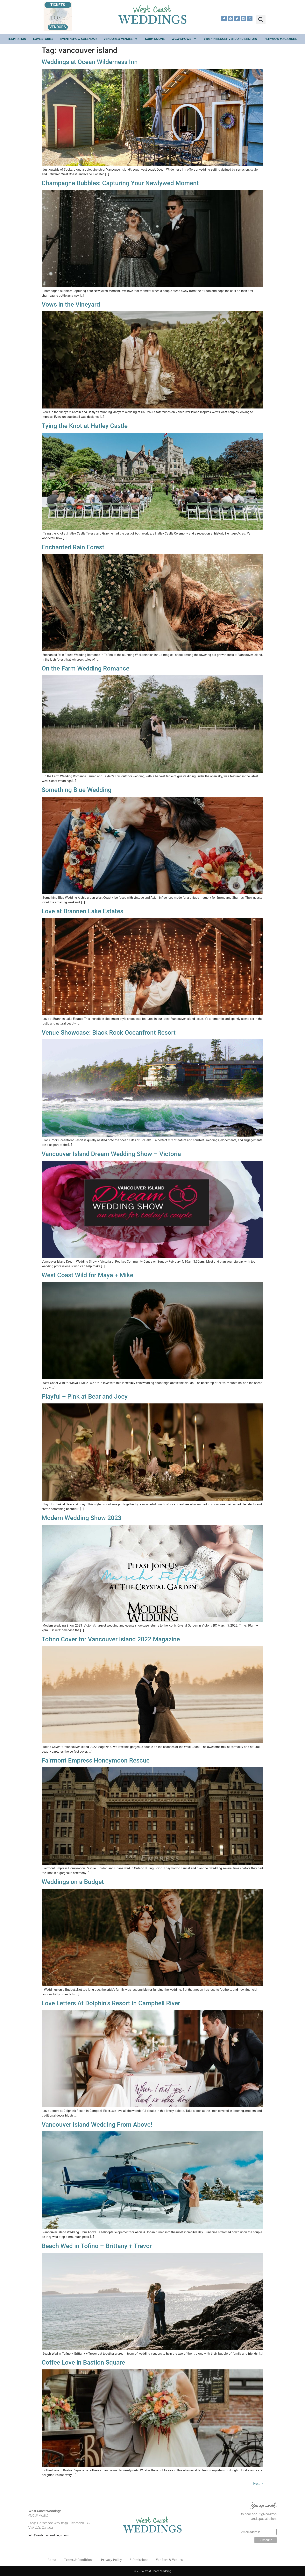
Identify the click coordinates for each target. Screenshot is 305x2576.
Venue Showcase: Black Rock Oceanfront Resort (109, 1032)
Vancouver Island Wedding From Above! (97, 2124)
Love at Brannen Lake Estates (82, 911)
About (51, 2560)
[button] (261, 19)
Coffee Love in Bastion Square (83, 2362)
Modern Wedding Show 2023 (81, 1518)
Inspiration (17, 39)
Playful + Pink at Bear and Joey (85, 1396)
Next (258, 2483)
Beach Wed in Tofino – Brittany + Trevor (97, 2246)
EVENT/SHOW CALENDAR (78, 39)
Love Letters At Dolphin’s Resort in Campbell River (111, 2003)
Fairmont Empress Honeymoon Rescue (96, 1760)
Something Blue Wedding (76, 789)
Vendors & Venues (121, 38)
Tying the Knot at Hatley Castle (85, 425)
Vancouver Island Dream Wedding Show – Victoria (111, 1154)
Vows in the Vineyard (71, 304)
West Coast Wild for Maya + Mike (87, 1275)
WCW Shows (184, 38)
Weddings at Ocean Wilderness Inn (90, 62)
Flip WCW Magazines (281, 39)
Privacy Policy (111, 2560)
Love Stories (43, 39)
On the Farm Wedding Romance (85, 668)
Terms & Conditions (78, 2560)
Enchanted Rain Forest (73, 547)
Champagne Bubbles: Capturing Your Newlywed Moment (120, 183)
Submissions (155, 39)
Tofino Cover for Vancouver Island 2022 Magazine (111, 1639)
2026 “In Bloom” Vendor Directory (231, 39)
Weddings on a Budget (73, 1881)
